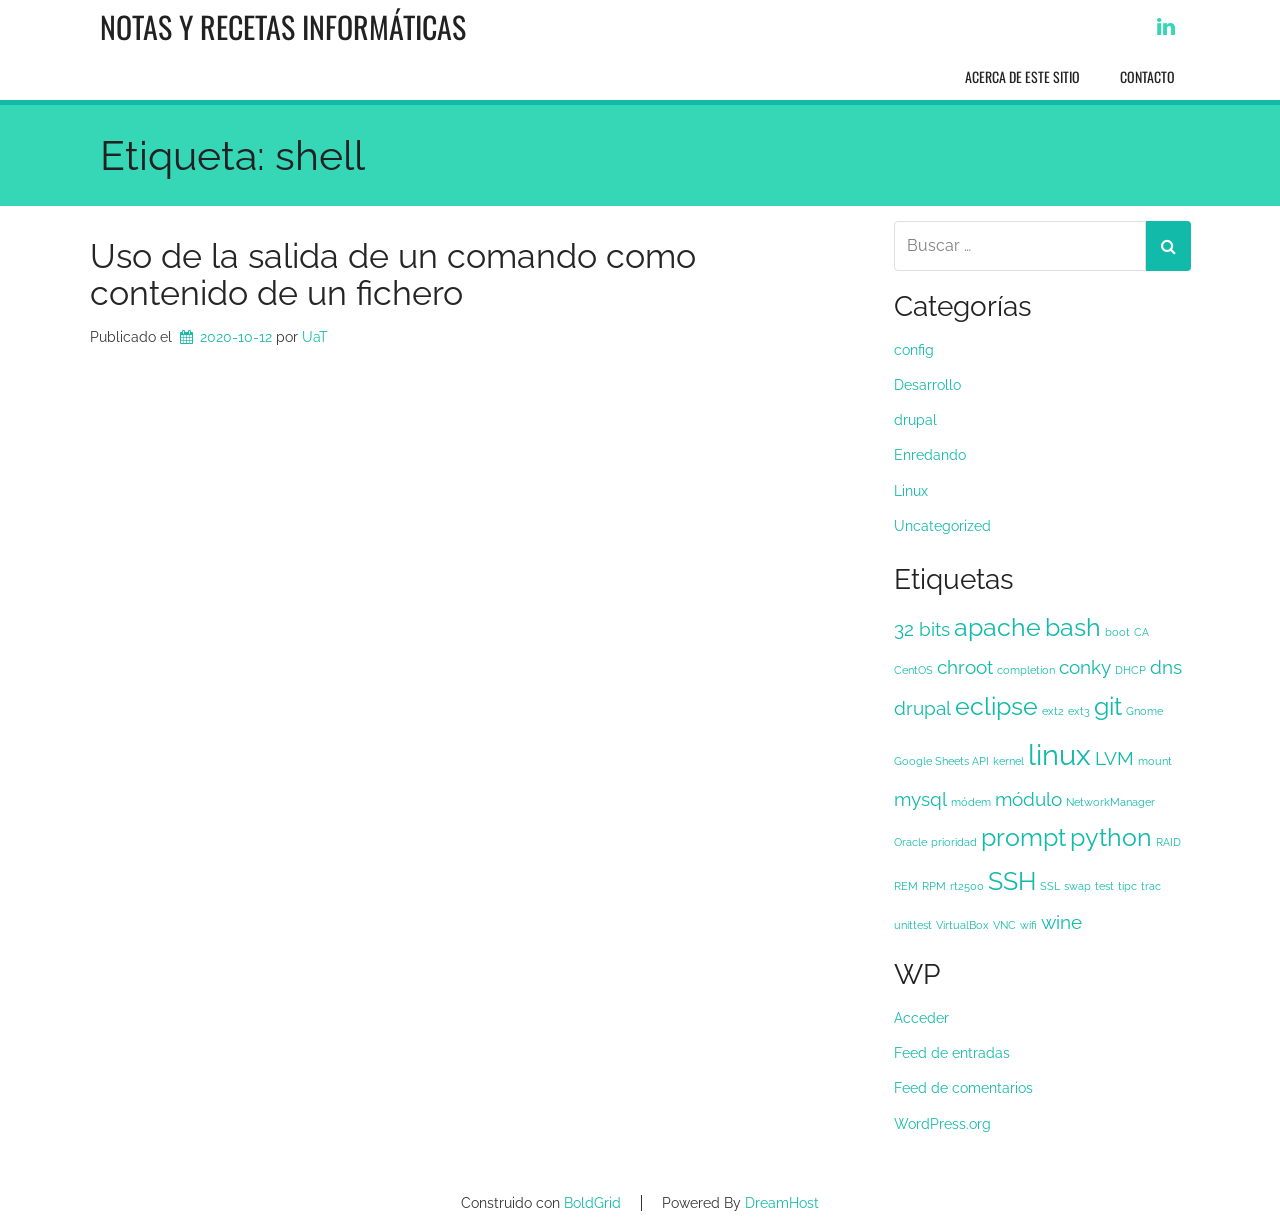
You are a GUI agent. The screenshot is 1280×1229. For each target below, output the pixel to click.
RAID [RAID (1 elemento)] (1168, 842)
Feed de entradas (952, 1053)
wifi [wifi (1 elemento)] (1028, 925)
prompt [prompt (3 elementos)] (1023, 837)
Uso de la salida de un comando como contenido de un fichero (393, 274)
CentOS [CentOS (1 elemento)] (913, 670)
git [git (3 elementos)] (1108, 706)
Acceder (921, 1018)
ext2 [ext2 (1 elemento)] (1053, 711)
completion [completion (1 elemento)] (1026, 670)
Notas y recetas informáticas (283, 26)
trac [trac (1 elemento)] (1151, 886)
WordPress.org (942, 1124)
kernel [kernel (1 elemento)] (1008, 761)
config (914, 350)
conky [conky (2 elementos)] (1085, 667)
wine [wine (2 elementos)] (1061, 922)
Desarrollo (927, 385)
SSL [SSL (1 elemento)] (1050, 886)
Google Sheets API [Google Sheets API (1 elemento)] (941, 761)
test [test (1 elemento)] (1104, 886)
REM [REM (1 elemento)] (906, 886)
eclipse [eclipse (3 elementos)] (996, 706)
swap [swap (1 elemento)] (1077, 886)
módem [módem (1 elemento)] (971, 802)
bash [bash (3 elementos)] (1073, 627)
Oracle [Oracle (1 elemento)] (910, 842)
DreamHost (782, 1203)
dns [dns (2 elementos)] (1166, 667)
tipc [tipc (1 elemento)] (1127, 886)
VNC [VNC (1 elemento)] (1004, 925)
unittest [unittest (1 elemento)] (913, 925)
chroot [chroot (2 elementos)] (965, 667)
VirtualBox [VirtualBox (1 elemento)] (962, 925)
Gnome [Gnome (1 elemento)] (1144, 711)
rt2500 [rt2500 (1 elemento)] (967, 886)
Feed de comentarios (963, 1088)
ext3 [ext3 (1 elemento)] (1079, 711)
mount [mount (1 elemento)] (1155, 761)
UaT (315, 337)
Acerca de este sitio (1022, 76)
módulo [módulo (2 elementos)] (1028, 799)
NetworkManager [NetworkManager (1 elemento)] (1110, 802)
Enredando (930, 455)
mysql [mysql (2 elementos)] (920, 799)
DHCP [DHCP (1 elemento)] (1130, 670)
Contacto (1147, 76)
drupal (915, 420)
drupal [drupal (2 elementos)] (922, 708)
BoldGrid (592, 1203)
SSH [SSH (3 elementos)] (1012, 881)
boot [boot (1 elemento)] (1117, 632)
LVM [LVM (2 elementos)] (1114, 758)
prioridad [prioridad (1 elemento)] (954, 842)
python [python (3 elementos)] (1111, 837)
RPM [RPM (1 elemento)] (934, 886)
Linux (911, 491)
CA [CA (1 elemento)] (1141, 632)
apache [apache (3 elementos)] (997, 627)
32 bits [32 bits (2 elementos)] (922, 629)
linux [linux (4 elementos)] (1059, 754)
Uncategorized (942, 526)
